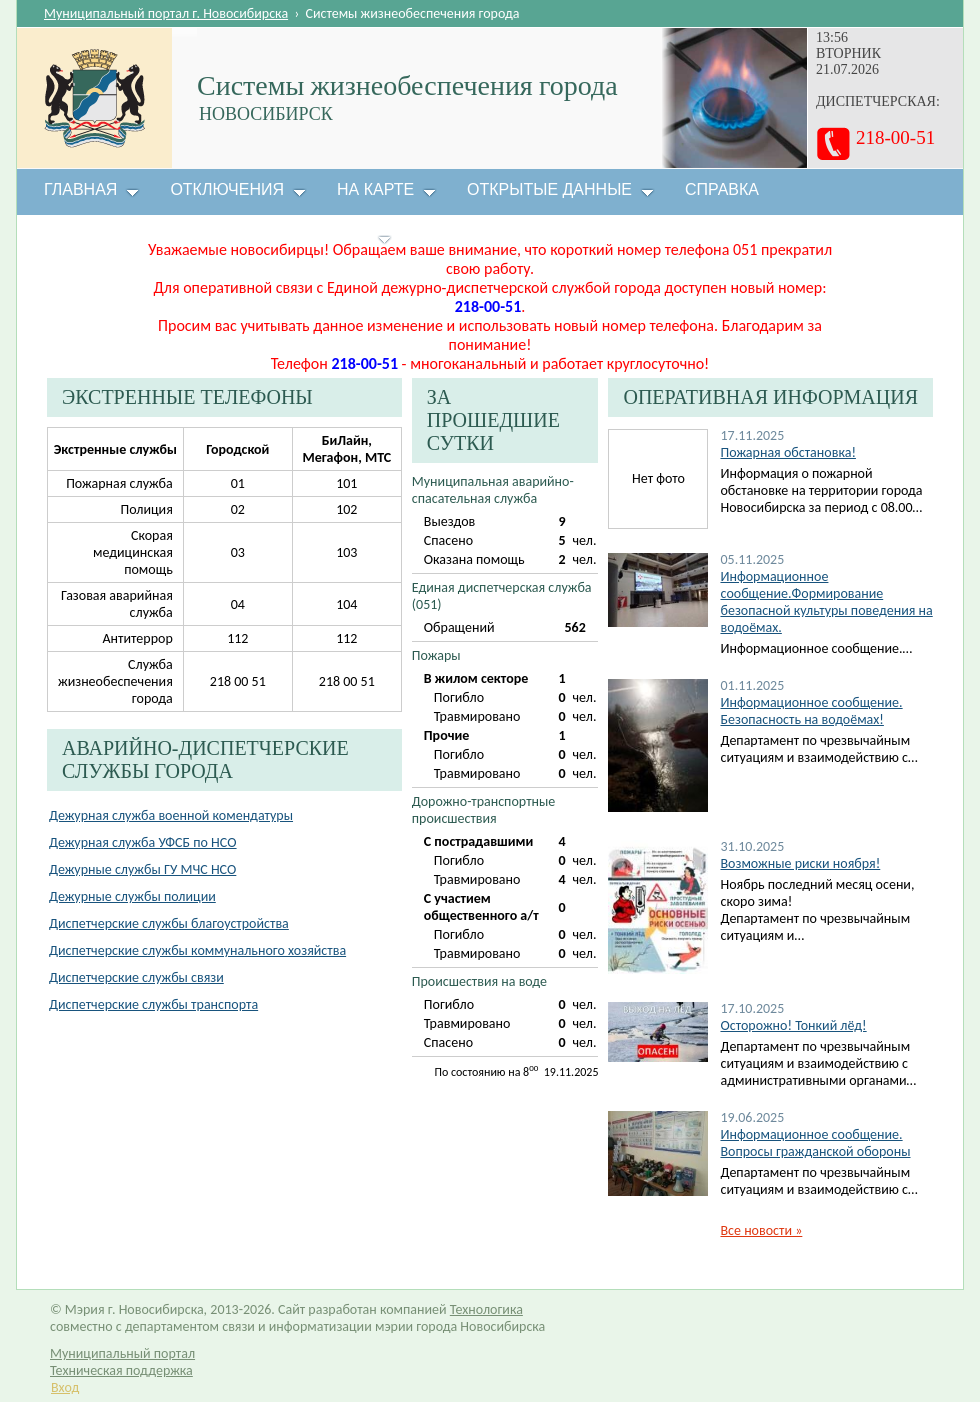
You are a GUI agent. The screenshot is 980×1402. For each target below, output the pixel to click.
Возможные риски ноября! (800, 863)
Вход (65, 1387)
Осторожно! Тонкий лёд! (793, 1025)
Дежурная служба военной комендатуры (171, 815)
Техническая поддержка (121, 1370)
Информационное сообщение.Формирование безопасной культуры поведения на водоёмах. (826, 602)
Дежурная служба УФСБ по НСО (143, 842)
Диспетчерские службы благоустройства (169, 923)
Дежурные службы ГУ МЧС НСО (142, 869)
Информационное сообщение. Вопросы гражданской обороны (815, 1143)
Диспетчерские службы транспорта (153, 1004)
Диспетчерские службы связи (136, 977)
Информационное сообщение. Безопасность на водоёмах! (811, 711)
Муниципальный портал (122, 1353)
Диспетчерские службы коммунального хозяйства (197, 950)
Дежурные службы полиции (132, 896)
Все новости (761, 1230)
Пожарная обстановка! (787, 452)
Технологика (486, 1309)
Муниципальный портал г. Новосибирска (166, 13)
